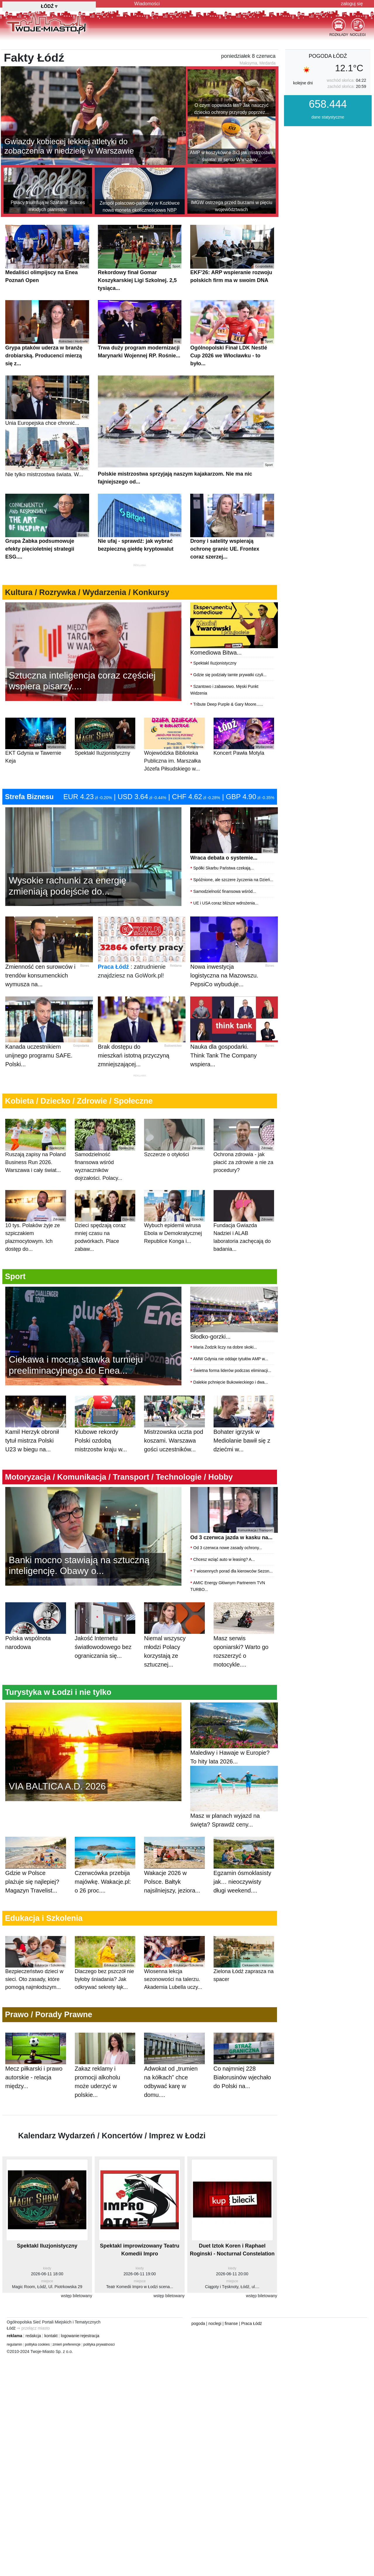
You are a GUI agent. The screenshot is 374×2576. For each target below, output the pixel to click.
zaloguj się (352, 3)
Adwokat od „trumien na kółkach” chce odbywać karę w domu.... (174, 2071)
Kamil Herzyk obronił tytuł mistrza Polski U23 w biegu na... (35, 1430)
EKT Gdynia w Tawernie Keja (35, 741)
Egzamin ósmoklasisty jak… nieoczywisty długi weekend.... (244, 1871)
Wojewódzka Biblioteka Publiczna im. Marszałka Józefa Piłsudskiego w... (174, 745)
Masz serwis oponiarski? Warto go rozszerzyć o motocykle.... (244, 1641)
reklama (14, 2335)
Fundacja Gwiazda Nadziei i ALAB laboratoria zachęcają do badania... (244, 1221)
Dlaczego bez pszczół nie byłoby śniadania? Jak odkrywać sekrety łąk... (105, 1963)
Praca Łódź (113, 966)
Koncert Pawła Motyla (244, 737)
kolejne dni (303, 83)
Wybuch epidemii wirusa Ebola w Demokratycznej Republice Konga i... (174, 1217)
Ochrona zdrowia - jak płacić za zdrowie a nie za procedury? (244, 1146)
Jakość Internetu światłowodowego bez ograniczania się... (105, 1636)
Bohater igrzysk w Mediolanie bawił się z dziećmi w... (244, 1430)
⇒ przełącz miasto (33, 2328)
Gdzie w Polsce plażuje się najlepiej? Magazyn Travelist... (35, 1871)
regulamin (14, 2344)
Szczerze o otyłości (174, 1138)
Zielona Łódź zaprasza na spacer (244, 1959)
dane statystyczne (327, 117)
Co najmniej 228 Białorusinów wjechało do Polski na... (244, 2067)
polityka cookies (37, 2344)
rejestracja (89, 2335)
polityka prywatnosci (99, 2344)
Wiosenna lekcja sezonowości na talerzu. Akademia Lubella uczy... (174, 1963)
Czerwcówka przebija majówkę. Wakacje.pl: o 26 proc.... (105, 1871)
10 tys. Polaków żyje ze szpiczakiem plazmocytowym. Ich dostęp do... (35, 1221)
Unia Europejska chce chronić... (47, 400)
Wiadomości (147, 3)
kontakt (51, 2335)
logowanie (70, 2335)
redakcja (33, 2335)
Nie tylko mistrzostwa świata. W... (47, 452)
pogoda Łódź (328, 56)
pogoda (198, 2323)
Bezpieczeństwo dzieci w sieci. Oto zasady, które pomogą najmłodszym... (35, 1963)
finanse (231, 2323)
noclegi (214, 2323)
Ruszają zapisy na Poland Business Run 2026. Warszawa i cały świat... (35, 1146)
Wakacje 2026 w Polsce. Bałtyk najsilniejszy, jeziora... (174, 1871)
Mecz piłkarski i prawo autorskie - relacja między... (35, 2067)
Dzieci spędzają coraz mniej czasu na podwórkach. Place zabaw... (105, 1221)
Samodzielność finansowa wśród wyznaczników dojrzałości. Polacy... (105, 1150)
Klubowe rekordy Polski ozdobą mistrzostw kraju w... (105, 1430)
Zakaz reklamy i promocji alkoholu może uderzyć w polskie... (105, 2071)
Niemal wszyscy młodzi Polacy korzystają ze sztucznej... (174, 1641)
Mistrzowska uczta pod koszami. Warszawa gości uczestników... (174, 1430)
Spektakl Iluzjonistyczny (105, 737)
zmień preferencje (66, 2344)
